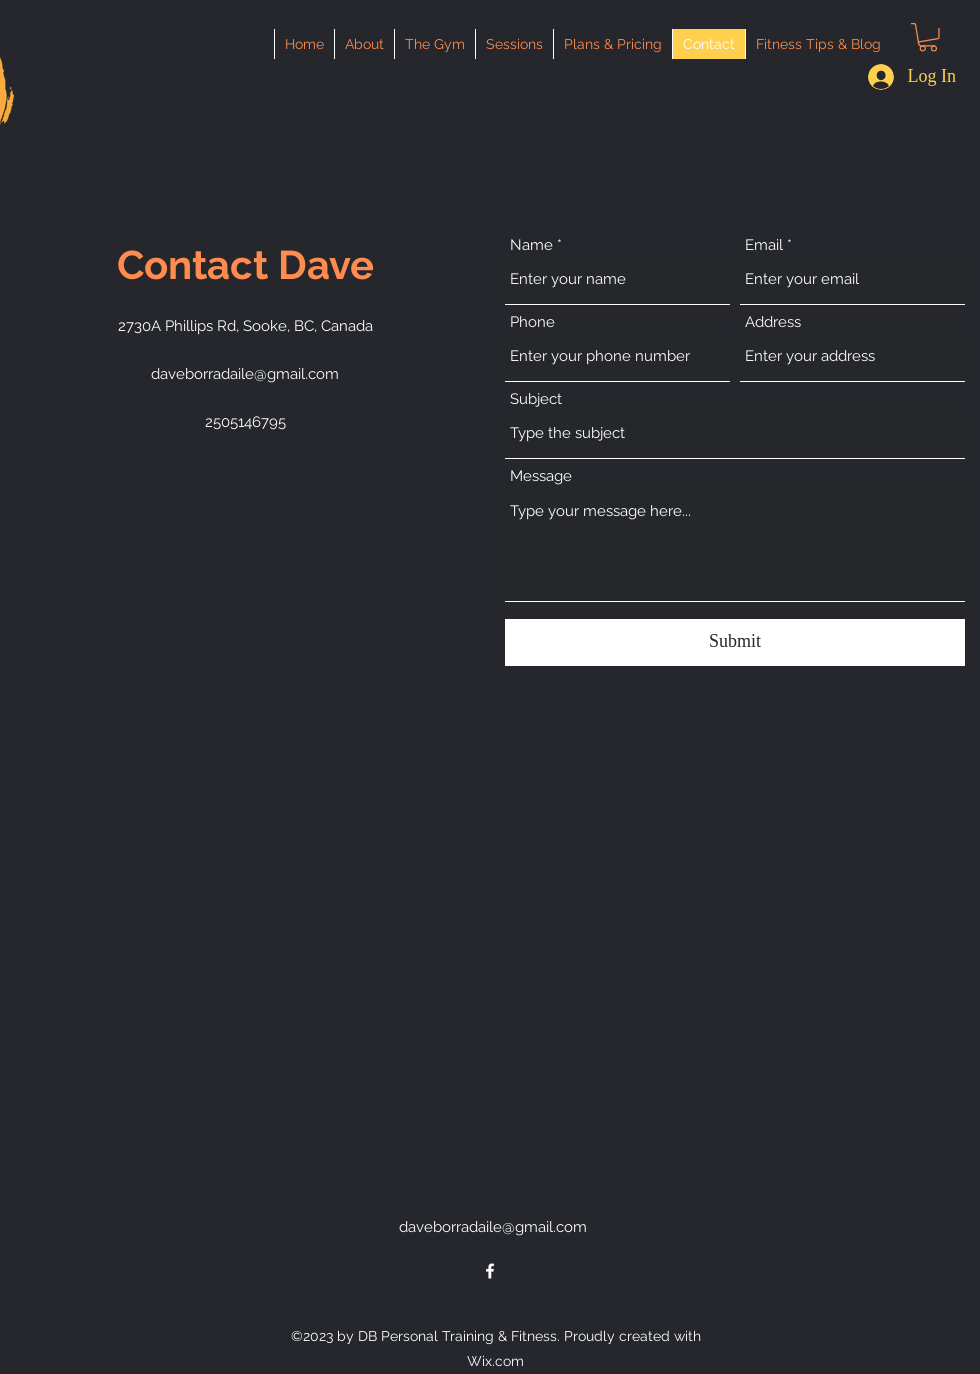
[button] (928, 37)
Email (764, 245)
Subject (536, 399)
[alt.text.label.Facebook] (490, 1271)
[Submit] (735, 642)
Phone (532, 322)
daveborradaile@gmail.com (245, 374)
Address (773, 322)
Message (541, 476)
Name (531, 245)
